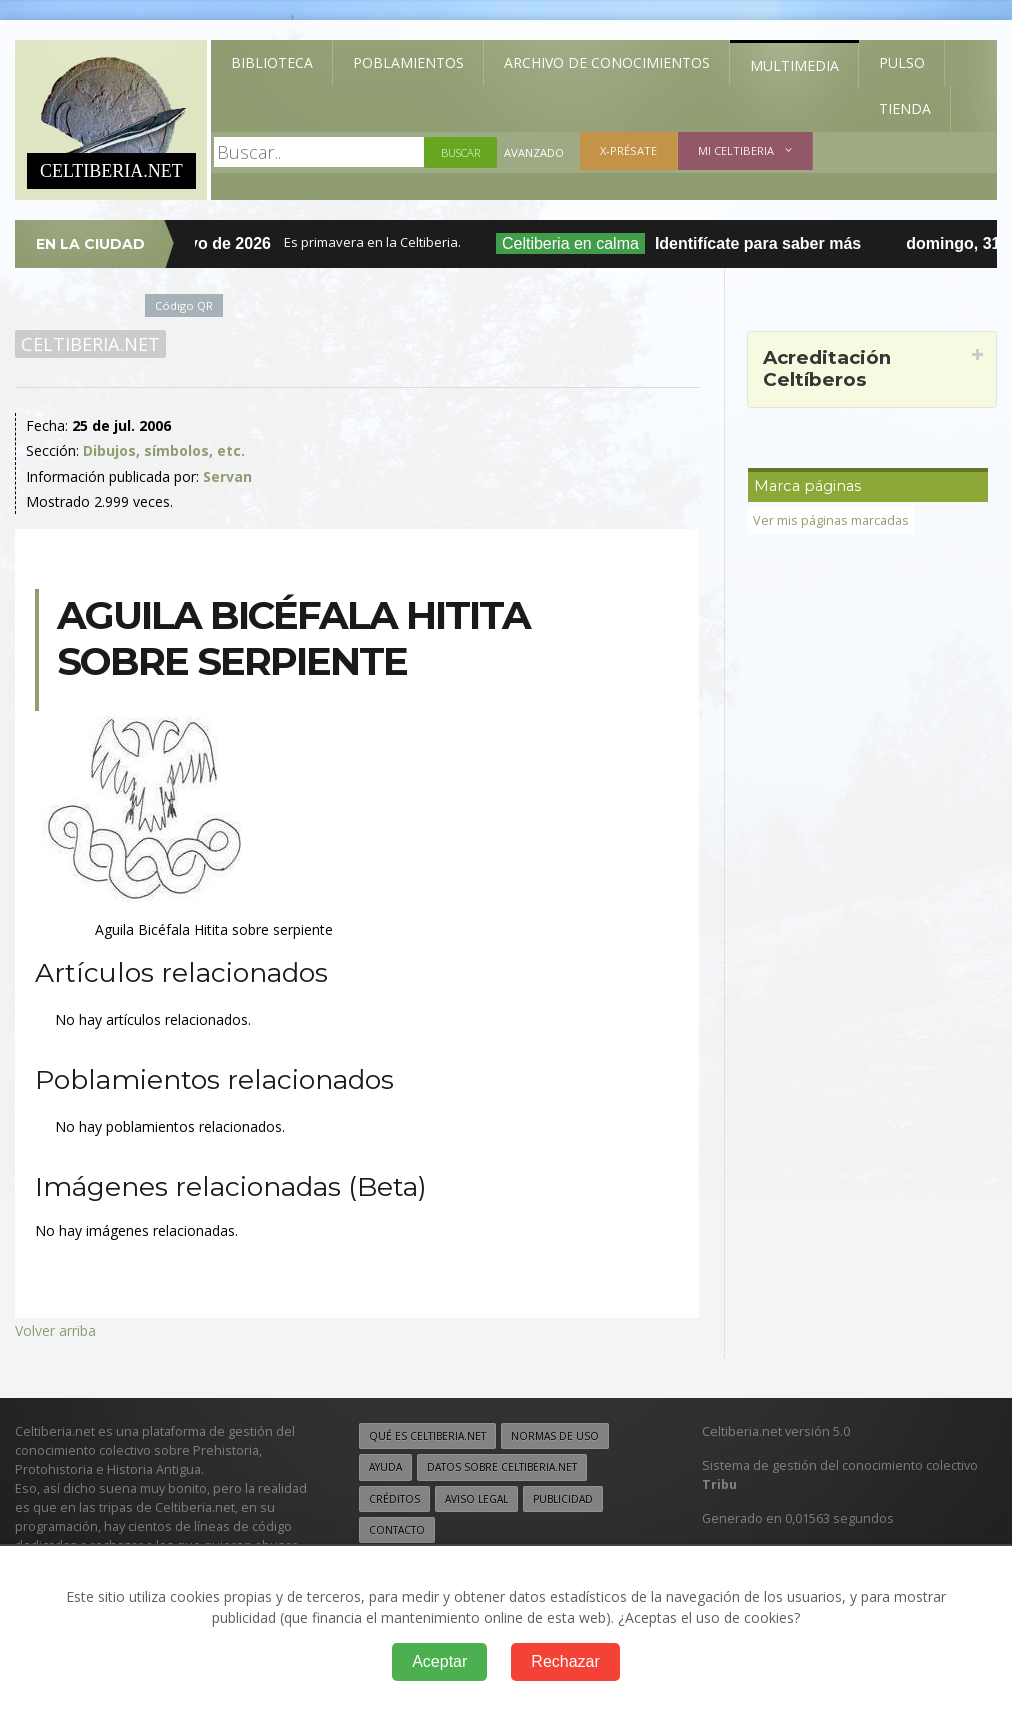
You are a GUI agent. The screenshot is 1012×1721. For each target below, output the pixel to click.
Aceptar (439, 1661)
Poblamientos (408, 62)
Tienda (905, 108)
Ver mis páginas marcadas (831, 520)
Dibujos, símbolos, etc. (164, 450)
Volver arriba (55, 1330)
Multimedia (794, 65)
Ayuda (385, 1467)
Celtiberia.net (90, 344)
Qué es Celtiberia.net (427, 1436)
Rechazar (565, 1661)
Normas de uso (555, 1436)
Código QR (184, 305)
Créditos (394, 1499)
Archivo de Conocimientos (607, 62)
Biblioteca (272, 62)
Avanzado (534, 152)
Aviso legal (476, 1499)
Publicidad (563, 1499)
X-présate (628, 150)
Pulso (902, 62)
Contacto (397, 1530)
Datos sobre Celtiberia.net (502, 1467)
